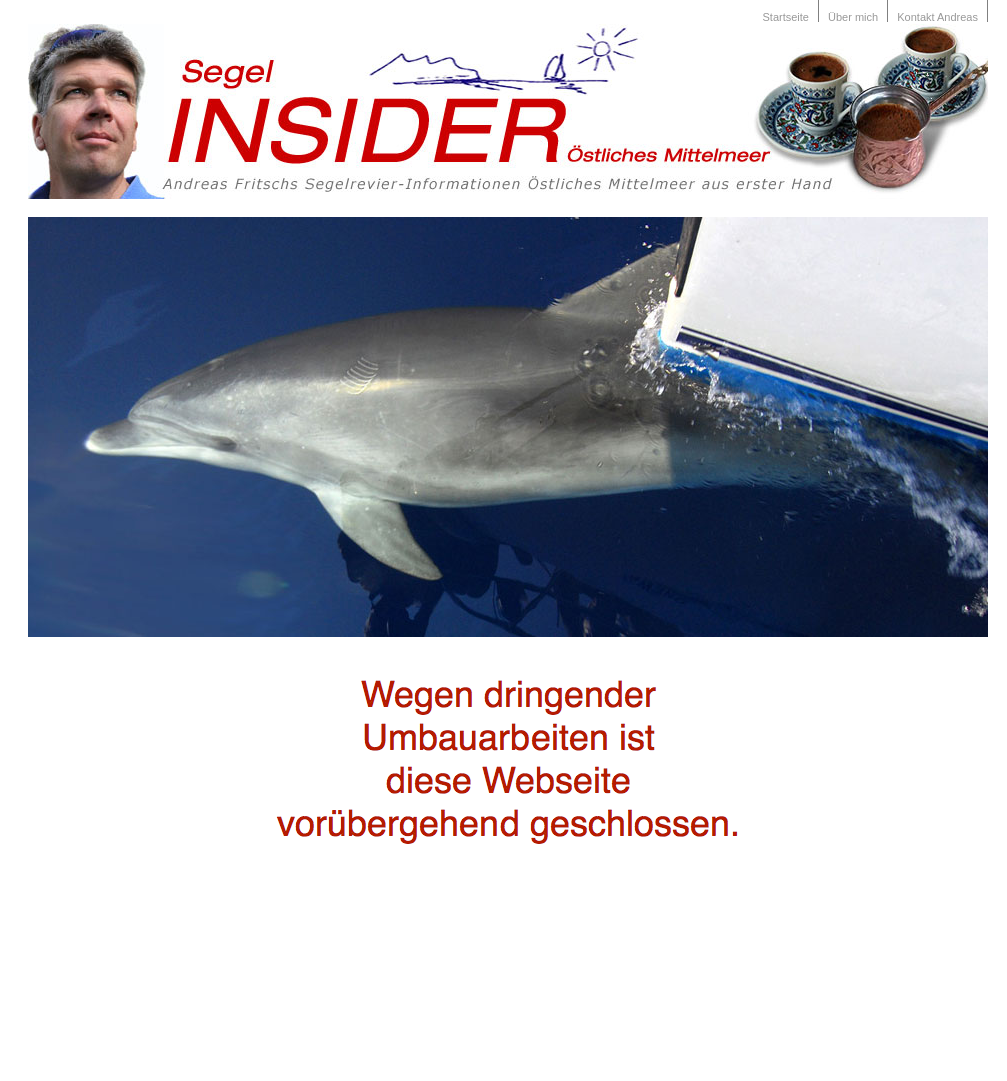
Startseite (786, 17)
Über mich (853, 17)
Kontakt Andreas (937, 17)
